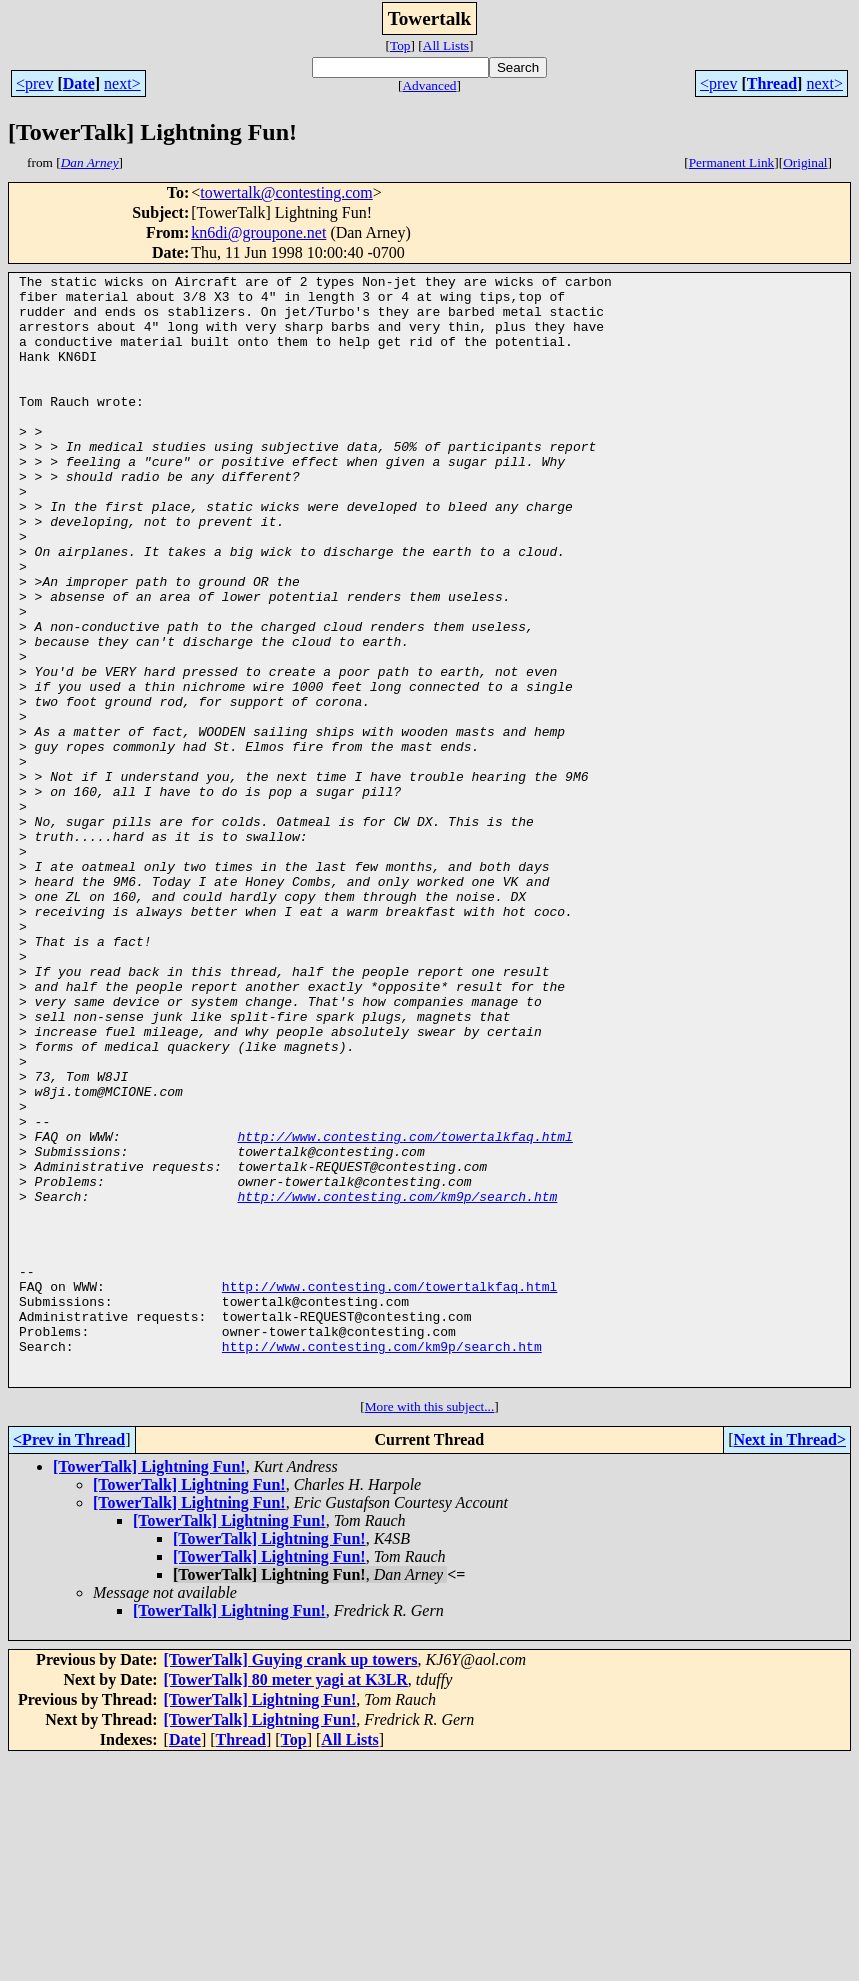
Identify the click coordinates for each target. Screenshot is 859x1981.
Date (79, 83)
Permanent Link (732, 162)
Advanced (429, 85)
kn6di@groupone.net (258, 232)
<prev (34, 83)
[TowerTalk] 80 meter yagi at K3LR (286, 1901)
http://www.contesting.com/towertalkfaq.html (404, 1310)
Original (805, 162)
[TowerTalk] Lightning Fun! (149, 1688)
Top (400, 45)
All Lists (446, 45)
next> (122, 83)
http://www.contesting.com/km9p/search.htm (397, 1382)
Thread (772, 83)
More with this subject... (430, 1628)
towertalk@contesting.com (286, 192)
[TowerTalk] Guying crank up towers (291, 1881)
